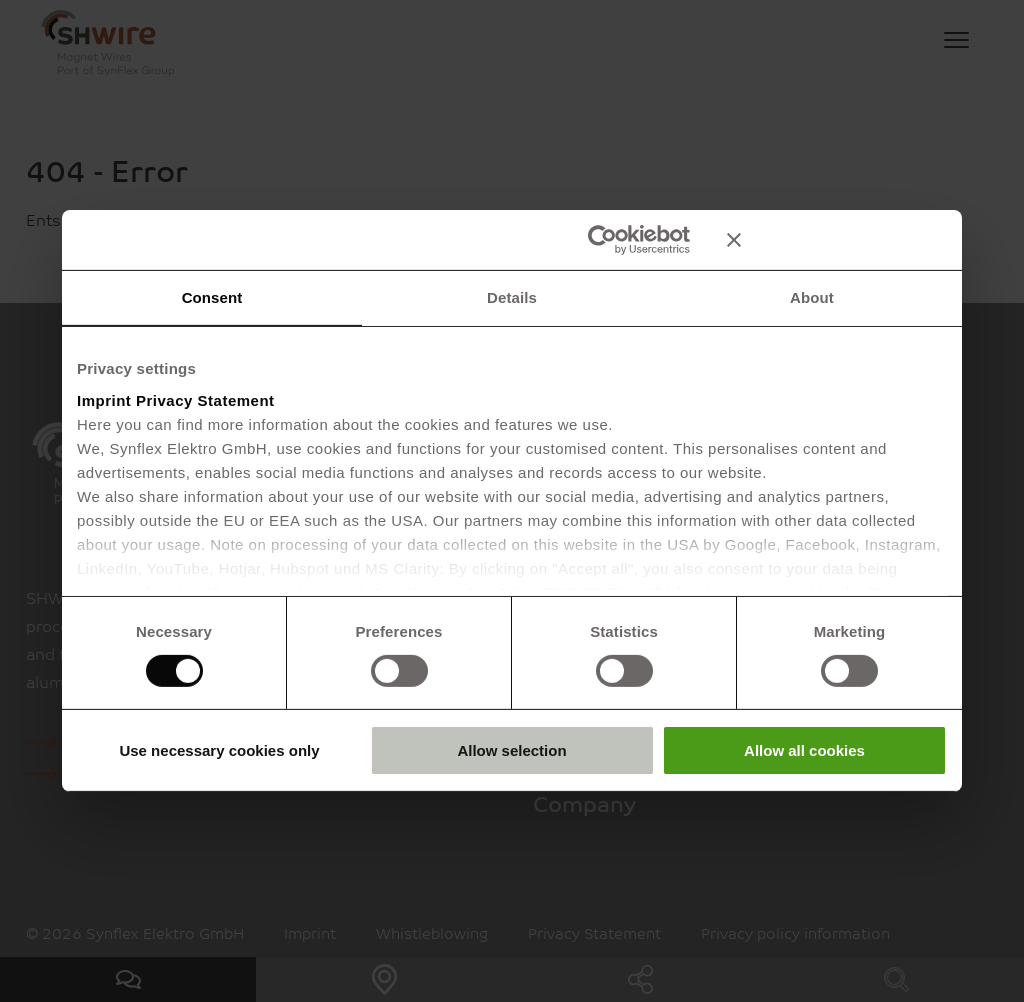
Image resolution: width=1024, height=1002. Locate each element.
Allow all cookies (804, 750)
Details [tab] (512, 297)
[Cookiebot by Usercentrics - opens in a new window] (602, 240)
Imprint (104, 399)
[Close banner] (837, 240)
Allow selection (511, 750)
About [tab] (812, 297)
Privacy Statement (205, 399)
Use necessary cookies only (219, 750)
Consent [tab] (212, 297)
